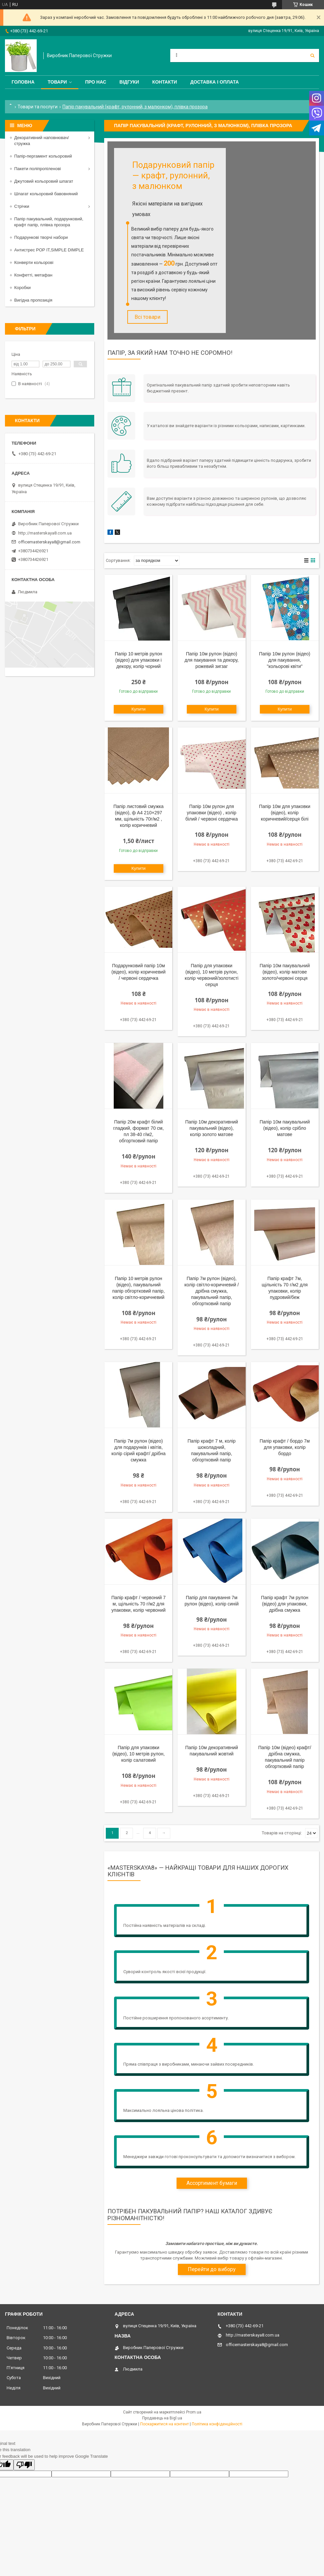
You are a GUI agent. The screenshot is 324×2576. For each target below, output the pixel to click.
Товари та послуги (38, 106)
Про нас (95, 82)
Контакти (164, 82)
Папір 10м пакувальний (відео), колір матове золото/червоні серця (285, 973)
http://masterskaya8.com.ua (45, 533)
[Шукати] (312, 55)
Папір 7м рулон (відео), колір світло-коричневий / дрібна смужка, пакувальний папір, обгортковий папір (211, 1292)
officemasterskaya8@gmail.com (49, 541)
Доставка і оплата (214, 82)
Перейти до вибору (212, 2270)
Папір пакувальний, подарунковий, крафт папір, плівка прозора (48, 221)
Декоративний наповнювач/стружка (41, 140)
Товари (57, 82)
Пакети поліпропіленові (37, 168)
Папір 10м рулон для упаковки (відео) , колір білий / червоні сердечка (211, 814)
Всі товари (147, 317)
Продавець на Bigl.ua (162, 2419)
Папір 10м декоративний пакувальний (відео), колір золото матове (211, 1129)
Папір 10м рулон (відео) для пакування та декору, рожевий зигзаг (211, 661)
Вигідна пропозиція (33, 300)
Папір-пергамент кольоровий (43, 156)
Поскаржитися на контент (164, 2425)
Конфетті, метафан (33, 275)
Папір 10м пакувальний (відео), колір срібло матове (285, 1129)
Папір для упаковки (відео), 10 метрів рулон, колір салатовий (138, 1755)
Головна (23, 82)
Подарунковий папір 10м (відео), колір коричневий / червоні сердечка (138, 973)
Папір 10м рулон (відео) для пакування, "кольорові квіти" (284, 661)
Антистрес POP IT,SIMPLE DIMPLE (49, 249)
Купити (139, 710)
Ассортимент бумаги (211, 2184)
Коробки (22, 287)
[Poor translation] (24, 2466)
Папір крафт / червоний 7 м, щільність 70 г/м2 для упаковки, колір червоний (138, 1605)
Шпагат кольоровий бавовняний (46, 193)
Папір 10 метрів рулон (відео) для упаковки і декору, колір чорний (138, 661)
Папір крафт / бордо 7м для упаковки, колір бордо (285, 1448)
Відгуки (129, 82)
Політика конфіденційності (217, 2425)
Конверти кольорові (33, 262)
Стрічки (21, 206)
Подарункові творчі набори (41, 237)
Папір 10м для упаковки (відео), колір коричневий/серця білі (284, 814)
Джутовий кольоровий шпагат (43, 181)
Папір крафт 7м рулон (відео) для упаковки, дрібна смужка (284, 1605)
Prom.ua (193, 2413)
